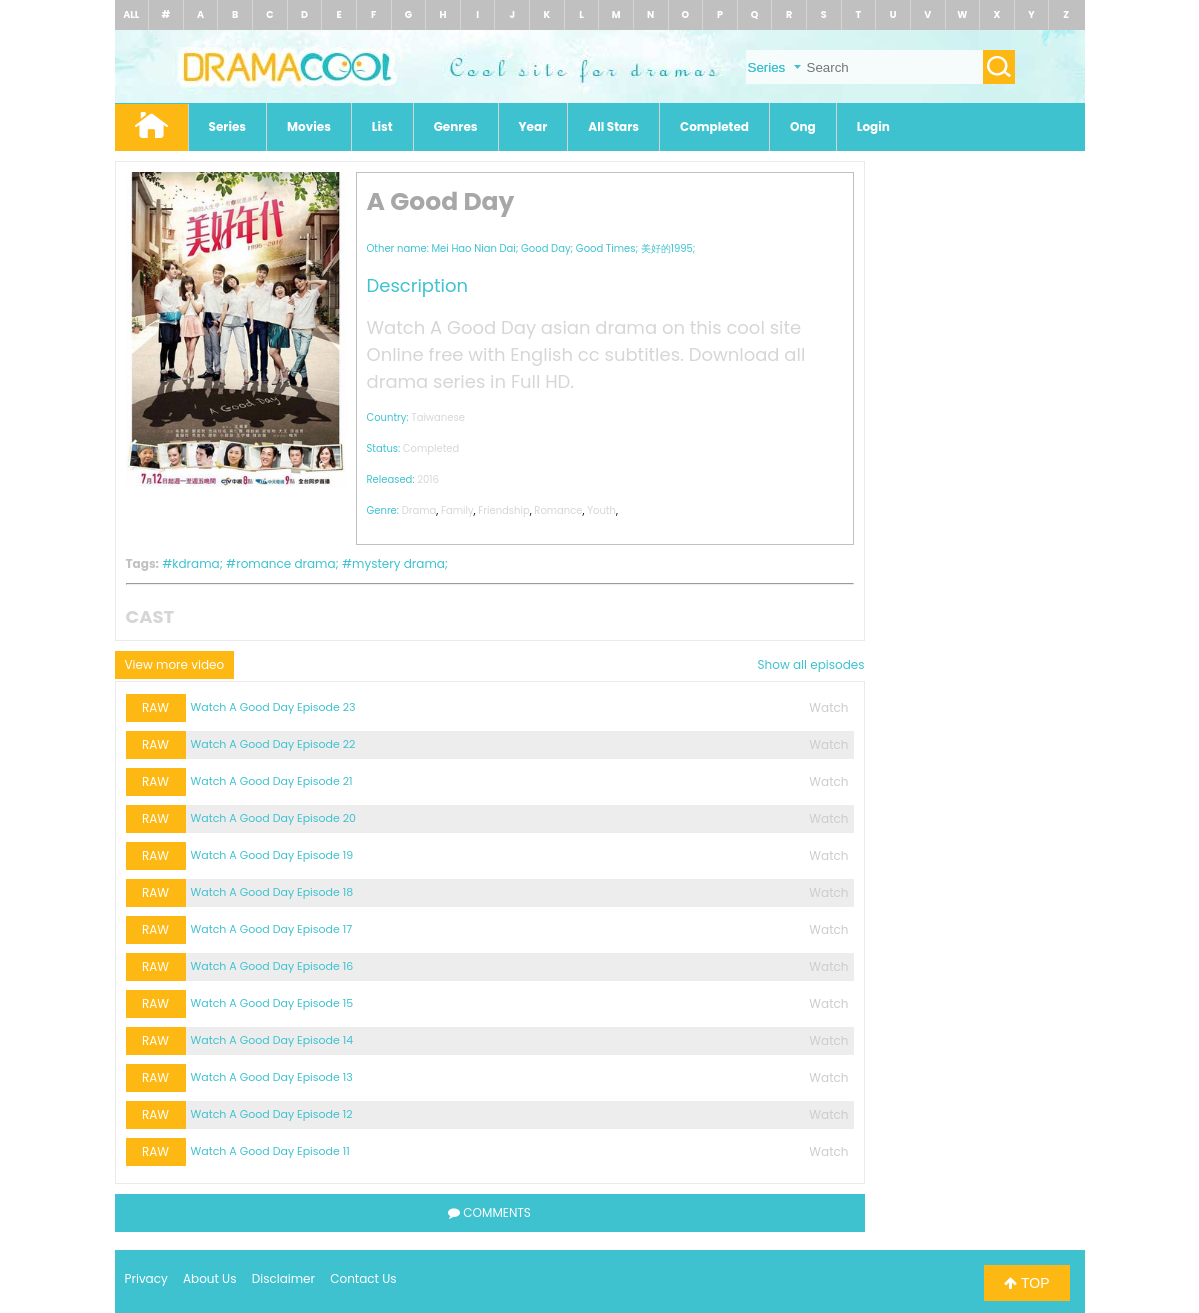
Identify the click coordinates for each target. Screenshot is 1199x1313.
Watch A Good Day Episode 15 (272, 1003)
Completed (714, 126)
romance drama (285, 563)
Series (228, 126)
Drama (419, 510)
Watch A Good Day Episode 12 (272, 1114)
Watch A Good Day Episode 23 (273, 707)
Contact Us (363, 1278)
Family (457, 510)
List (382, 126)
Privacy (146, 1278)
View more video (175, 664)
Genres (456, 126)
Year (533, 126)
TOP (1026, 1283)
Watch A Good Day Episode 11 (270, 1151)
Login (873, 126)
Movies (309, 126)
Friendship (503, 510)
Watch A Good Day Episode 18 (272, 892)
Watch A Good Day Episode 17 (272, 929)
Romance (558, 510)
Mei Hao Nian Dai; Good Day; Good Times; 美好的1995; (563, 248)
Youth (601, 510)
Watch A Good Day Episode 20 (274, 818)
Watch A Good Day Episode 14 (272, 1040)
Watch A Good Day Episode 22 (273, 744)
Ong (803, 126)
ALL (131, 14)
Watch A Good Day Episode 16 (272, 966)
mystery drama (398, 563)
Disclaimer (283, 1278)
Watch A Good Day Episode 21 (272, 781)
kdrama (195, 563)
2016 (428, 479)
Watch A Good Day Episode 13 (272, 1077)
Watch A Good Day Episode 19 (272, 855)
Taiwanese (438, 417)
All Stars (613, 126)
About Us (210, 1278)
